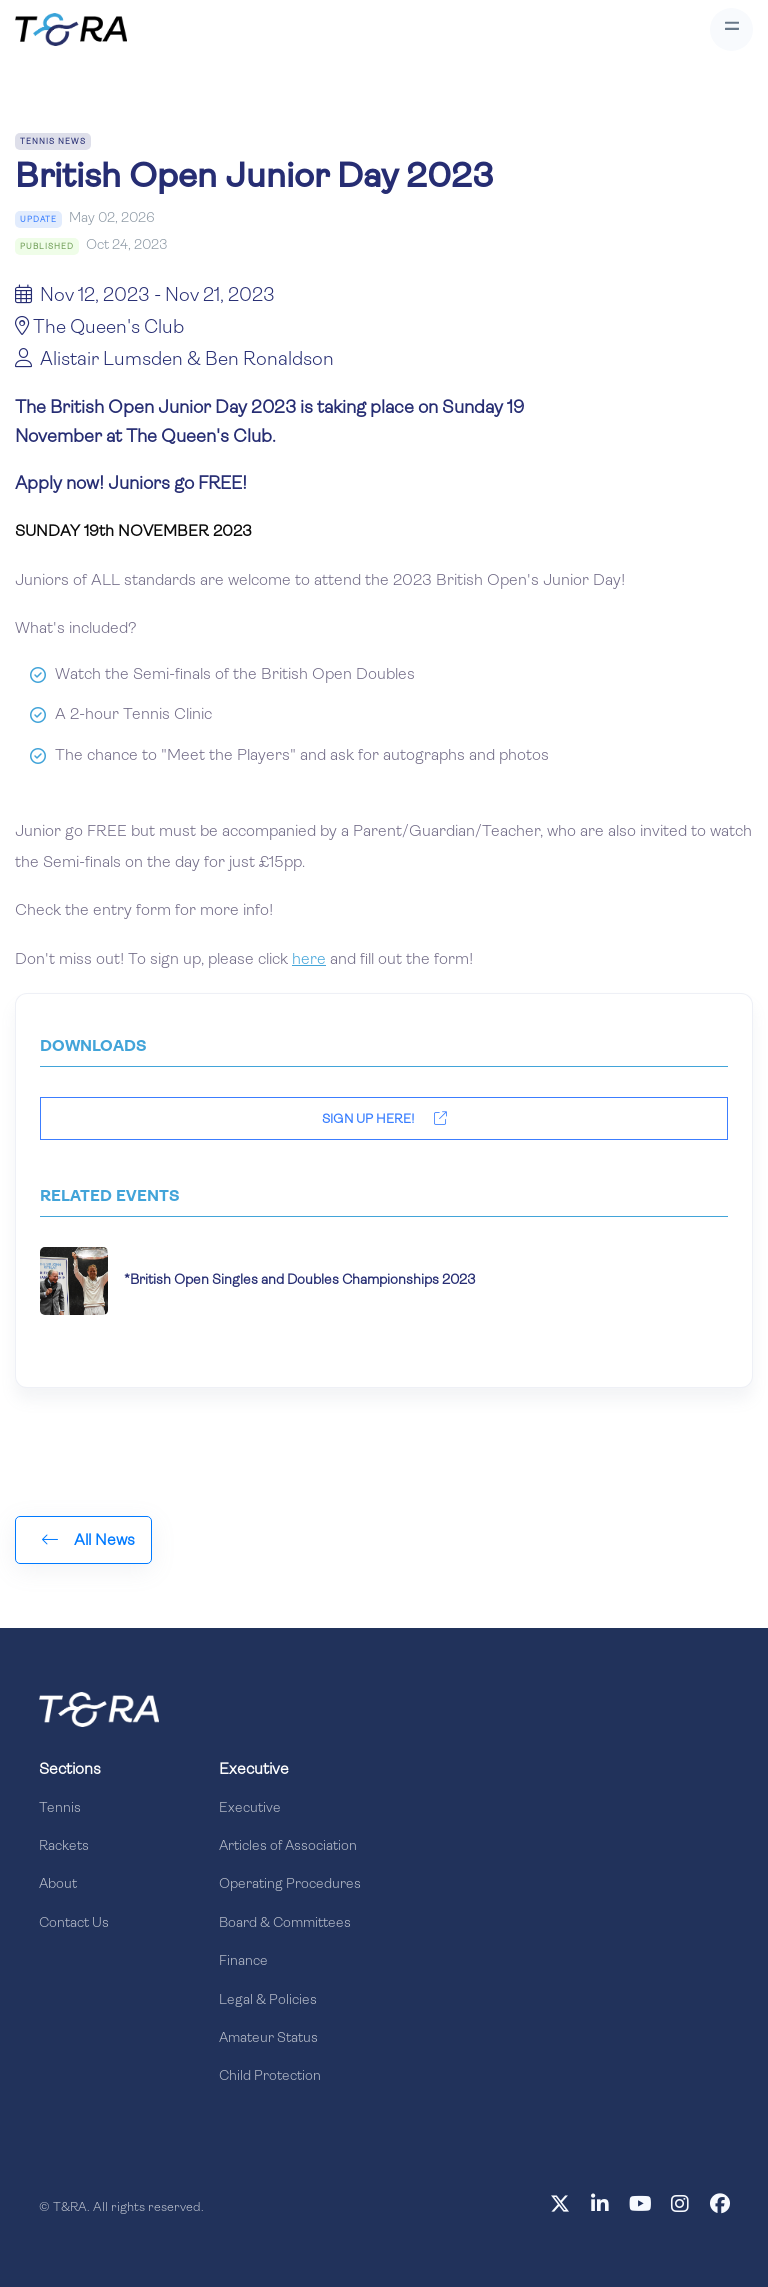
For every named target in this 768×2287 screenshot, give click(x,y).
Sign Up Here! (384, 1119)
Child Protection (270, 2076)
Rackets (64, 1846)
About (58, 1884)
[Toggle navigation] (731, 29)
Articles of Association (288, 1846)
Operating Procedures (290, 1884)
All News (88, 1540)
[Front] (99, 1709)
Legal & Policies (268, 2000)
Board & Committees (285, 1923)
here (309, 960)
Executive (250, 1808)
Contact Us (74, 1923)
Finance (243, 1961)
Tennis (60, 1808)
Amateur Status (268, 2038)
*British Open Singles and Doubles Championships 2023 (299, 1280)
